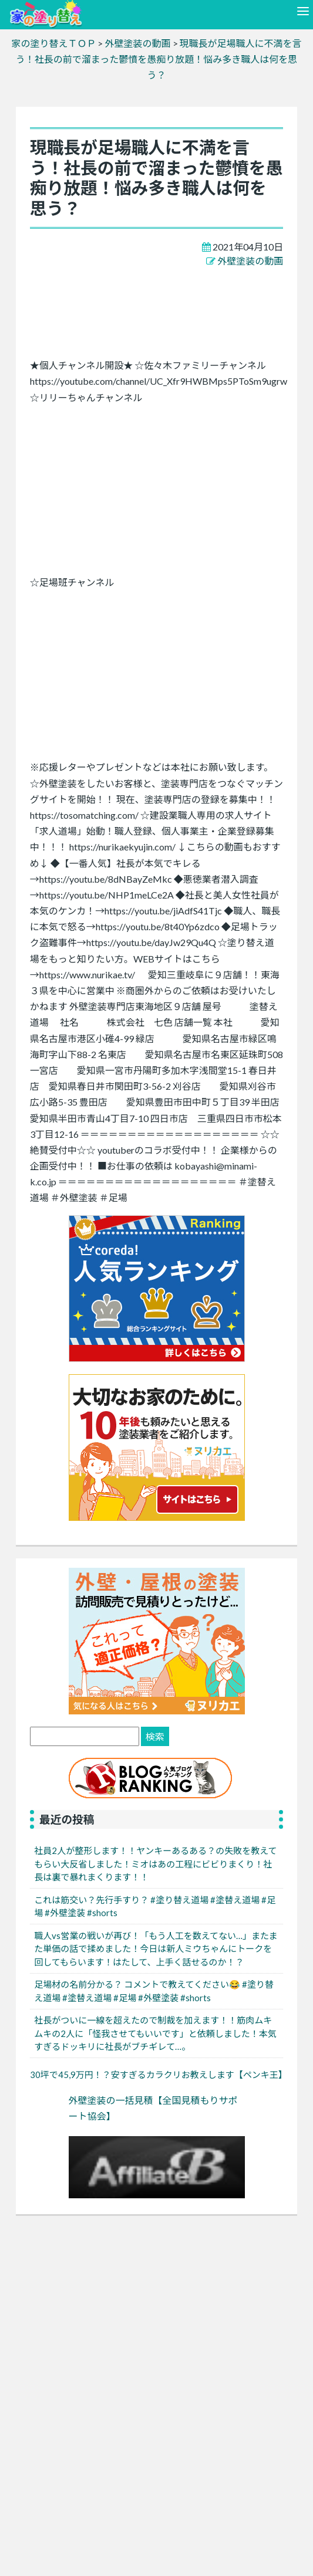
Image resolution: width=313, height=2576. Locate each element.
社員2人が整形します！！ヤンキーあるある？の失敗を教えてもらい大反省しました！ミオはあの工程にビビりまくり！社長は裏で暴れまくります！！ (155, 1863)
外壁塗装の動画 (250, 260)
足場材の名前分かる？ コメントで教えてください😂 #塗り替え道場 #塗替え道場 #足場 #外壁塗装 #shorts (154, 1991)
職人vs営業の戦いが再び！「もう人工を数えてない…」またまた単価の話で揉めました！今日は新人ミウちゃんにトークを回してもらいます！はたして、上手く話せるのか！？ (155, 1948)
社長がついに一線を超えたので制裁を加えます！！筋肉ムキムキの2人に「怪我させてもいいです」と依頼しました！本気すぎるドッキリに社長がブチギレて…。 (155, 2033)
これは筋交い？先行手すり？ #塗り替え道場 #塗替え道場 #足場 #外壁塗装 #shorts (154, 1906)
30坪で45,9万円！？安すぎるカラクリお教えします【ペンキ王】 (158, 2074)
